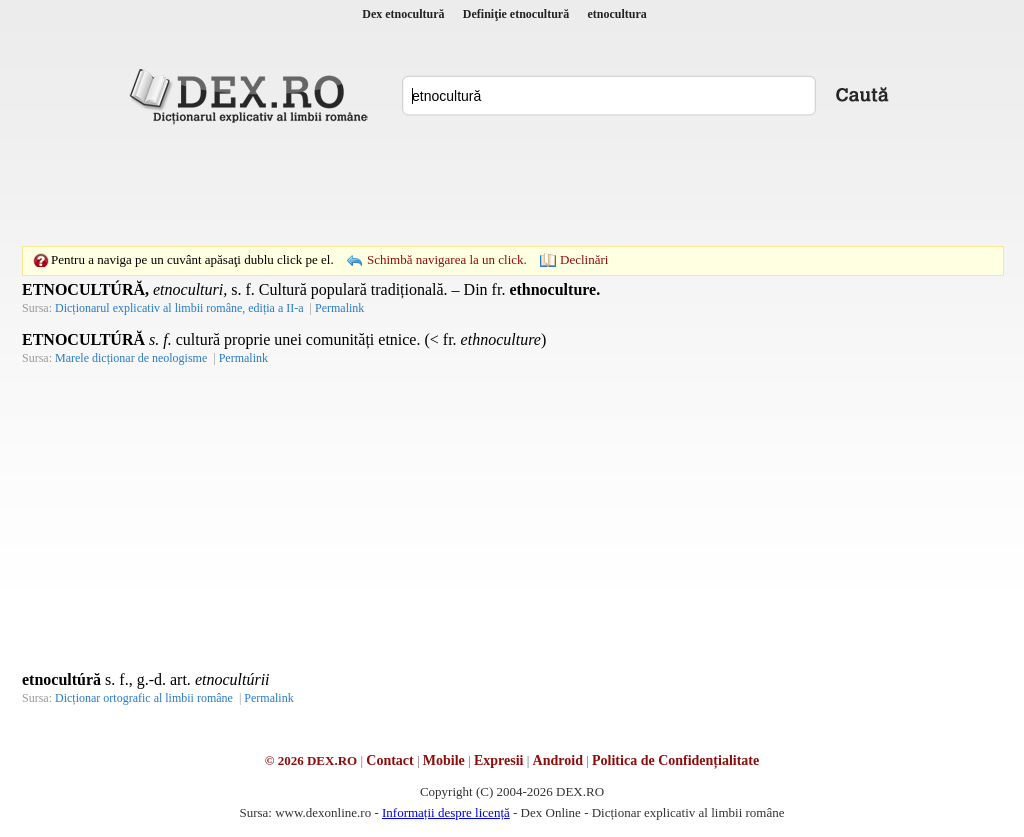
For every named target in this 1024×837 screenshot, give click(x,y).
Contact (389, 760)
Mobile (444, 760)
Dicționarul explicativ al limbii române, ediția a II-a (179, 308)
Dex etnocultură (403, 14)
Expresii (499, 760)
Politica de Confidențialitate (675, 760)
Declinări (584, 259)
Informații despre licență (446, 812)
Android (558, 760)
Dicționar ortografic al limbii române (144, 698)
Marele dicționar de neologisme (131, 358)
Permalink (339, 308)
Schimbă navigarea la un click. (447, 259)
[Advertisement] (512, 185)
